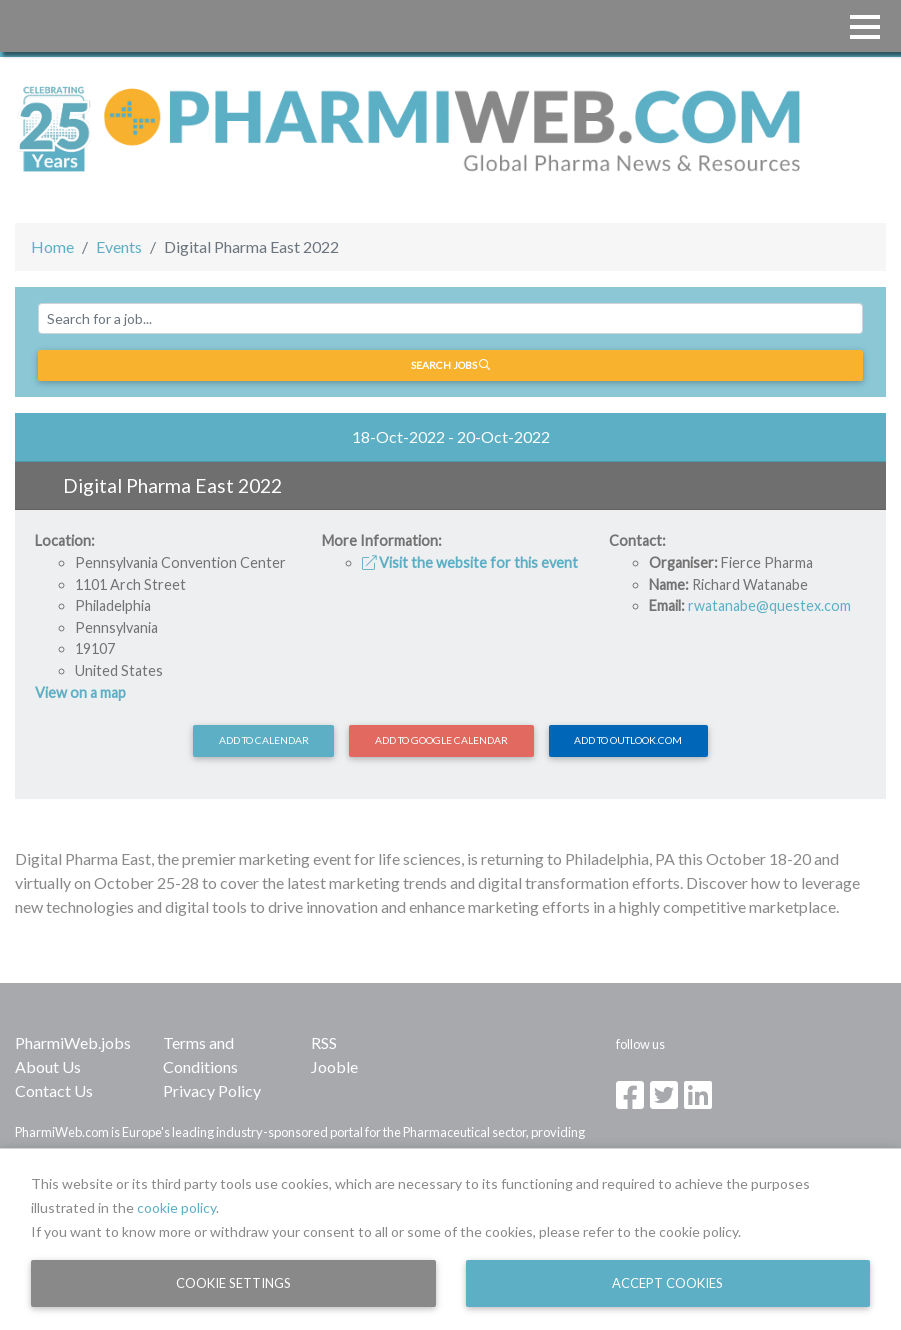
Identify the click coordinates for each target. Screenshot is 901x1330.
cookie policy (176, 1207)
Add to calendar (264, 740)
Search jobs (450, 365)
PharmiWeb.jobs (73, 1042)
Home (52, 246)
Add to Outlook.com (628, 740)
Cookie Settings (233, 1283)
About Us (48, 1066)
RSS (324, 1042)
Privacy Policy (212, 1090)
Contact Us (54, 1090)
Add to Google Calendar (441, 740)
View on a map (80, 692)
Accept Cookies (667, 1283)
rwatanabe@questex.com (769, 605)
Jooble (334, 1066)
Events (119, 246)
